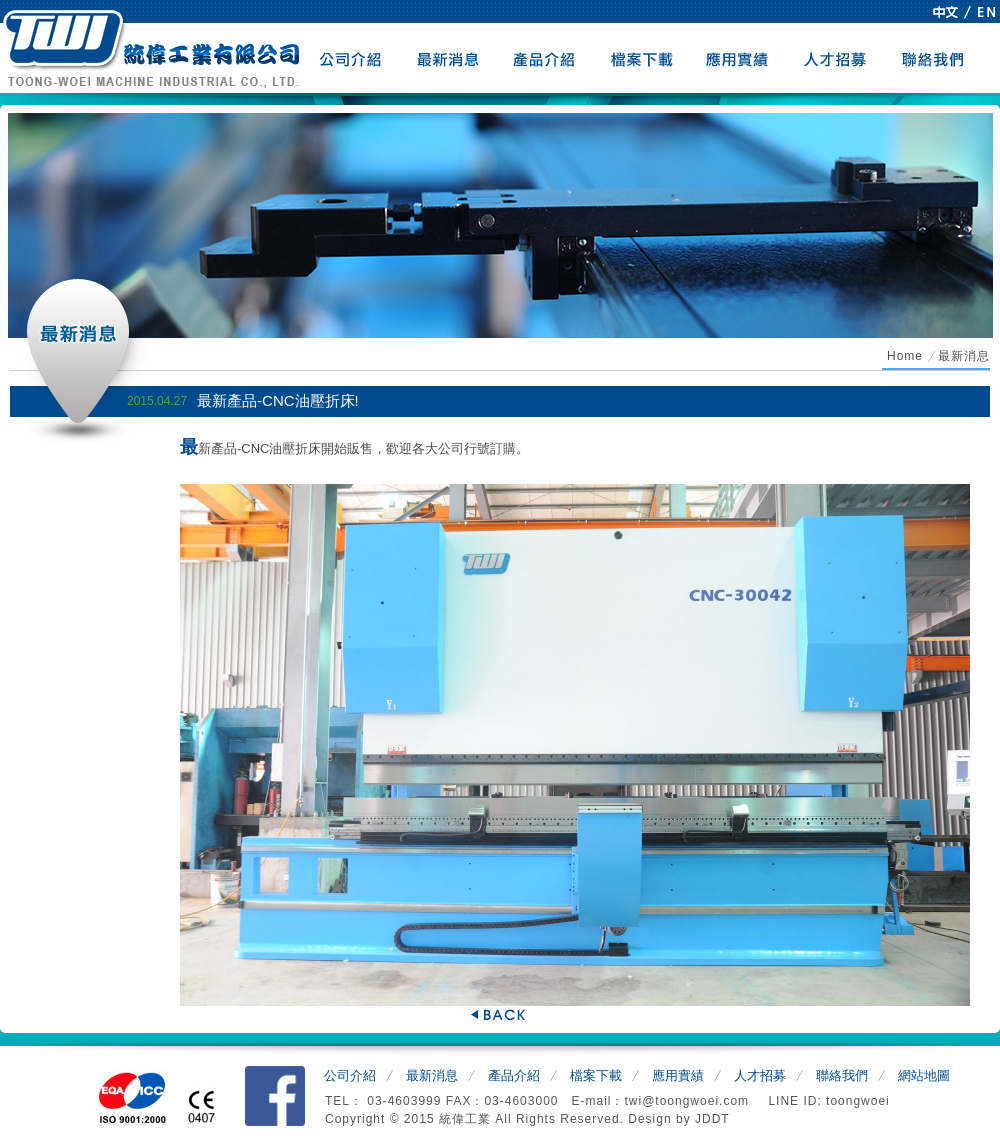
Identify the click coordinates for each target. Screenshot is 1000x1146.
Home (905, 356)
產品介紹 (545, 58)
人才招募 (836, 58)
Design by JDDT (678, 1119)
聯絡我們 (933, 58)
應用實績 (739, 58)
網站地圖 (924, 1075)
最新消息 (448, 58)
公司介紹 (351, 58)
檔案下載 (642, 58)
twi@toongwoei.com (688, 1101)
